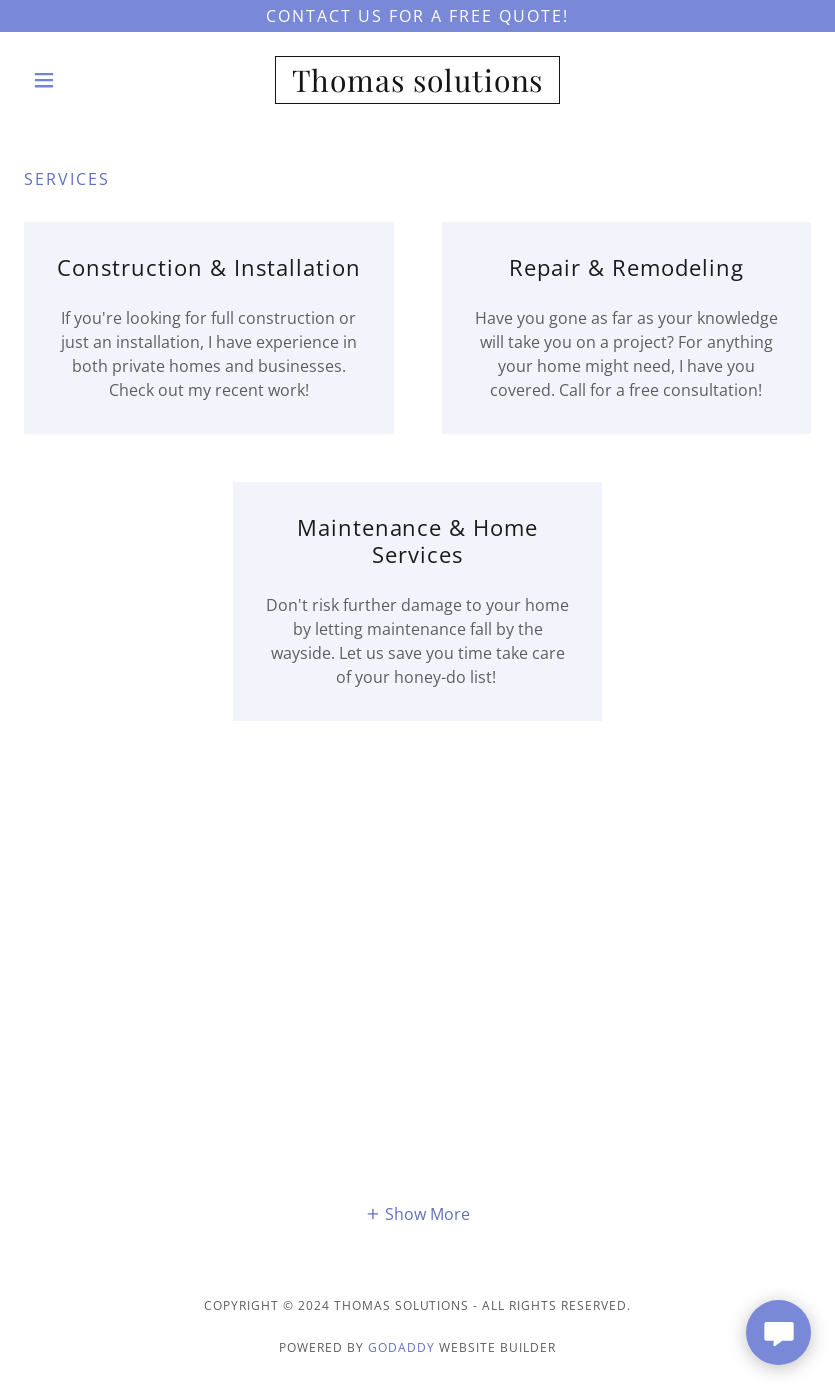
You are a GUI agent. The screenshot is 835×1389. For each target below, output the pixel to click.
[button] (83, 80)
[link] (417, 86)
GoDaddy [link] (401, 1347)
